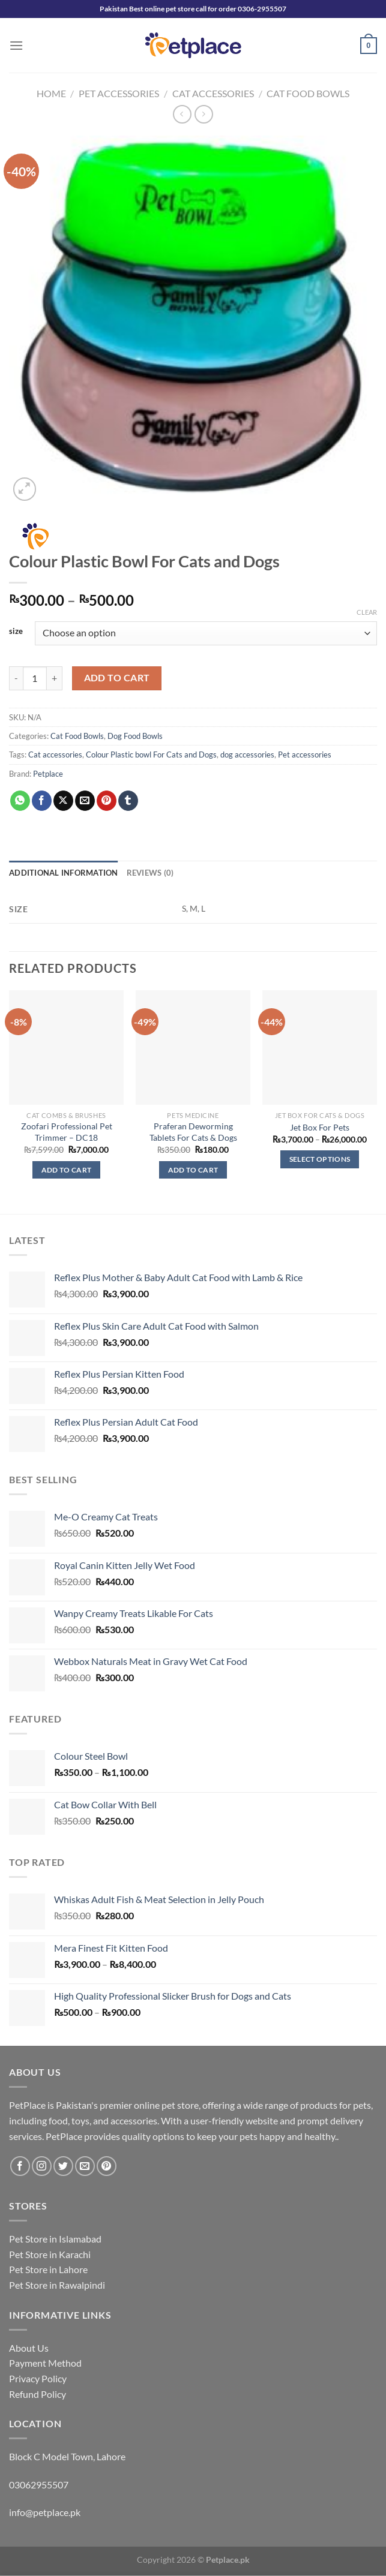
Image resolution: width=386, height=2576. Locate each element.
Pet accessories (304, 754)
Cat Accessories (213, 93)
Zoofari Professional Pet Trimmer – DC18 (66, 1132)
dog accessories (247, 754)
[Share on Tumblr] (128, 800)
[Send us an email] (85, 2166)
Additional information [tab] (63, 872)
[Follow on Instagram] (42, 2166)
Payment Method (45, 2362)
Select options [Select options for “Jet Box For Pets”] (320, 1159)
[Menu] (16, 45)
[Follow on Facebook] (20, 2166)
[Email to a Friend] (85, 800)
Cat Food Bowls (308, 93)
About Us (29, 2347)
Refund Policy (37, 2394)
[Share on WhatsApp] (20, 800)
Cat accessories (55, 754)
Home (51, 93)
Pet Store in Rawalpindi (57, 2285)
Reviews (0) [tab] (150, 872)
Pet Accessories (119, 93)
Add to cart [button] (66, 1170)
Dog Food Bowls (135, 736)
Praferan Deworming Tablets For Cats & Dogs (193, 1132)
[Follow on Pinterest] (106, 2166)
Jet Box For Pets (319, 1127)
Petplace (48, 773)
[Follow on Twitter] (63, 2166)
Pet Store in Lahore (48, 2269)
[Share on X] (63, 800)
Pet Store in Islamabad (55, 2238)
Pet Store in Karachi (50, 2254)
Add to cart (117, 677)
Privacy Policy (38, 2378)
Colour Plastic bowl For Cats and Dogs (151, 754)
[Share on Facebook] (42, 800)
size (16, 631)
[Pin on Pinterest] (106, 800)
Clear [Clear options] (367, 612)
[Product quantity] (35, 678)
